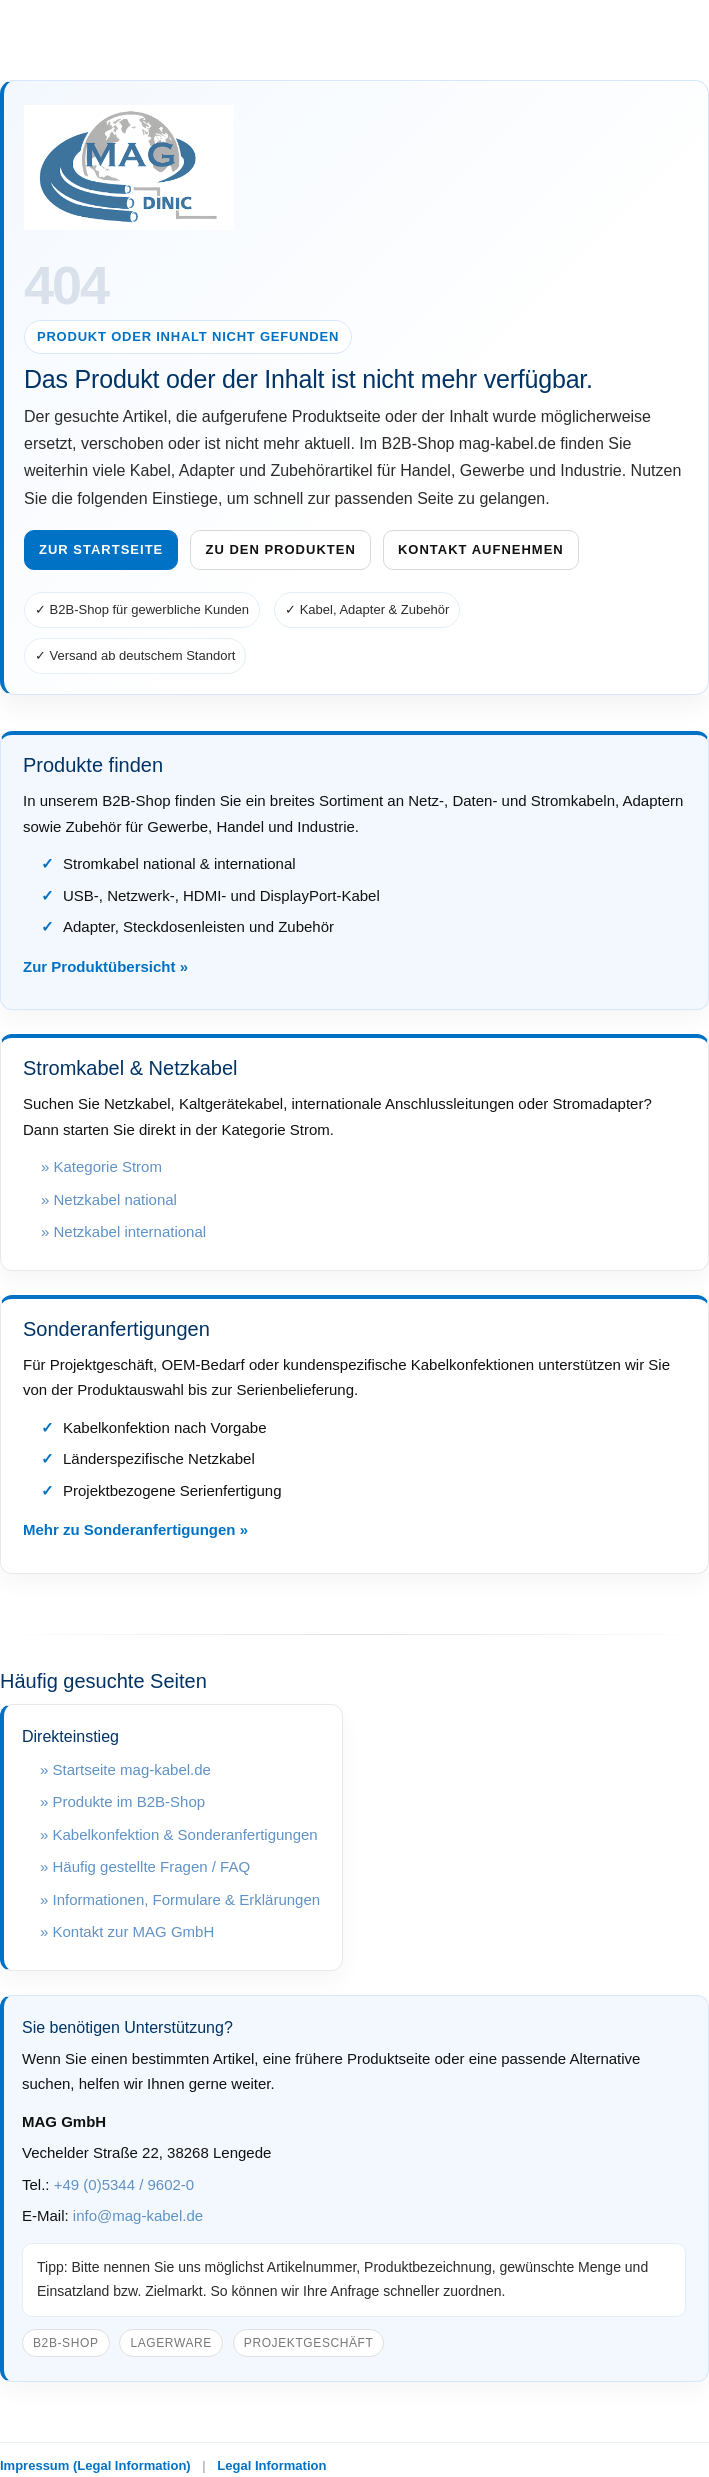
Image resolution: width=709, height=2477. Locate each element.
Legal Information (271, 2465)
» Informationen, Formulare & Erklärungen (180, 1899)
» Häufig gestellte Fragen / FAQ (145, 1866)
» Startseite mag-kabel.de (125, 1769)
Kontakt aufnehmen (481, 549)
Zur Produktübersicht (99, 966)
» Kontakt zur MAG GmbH (127, 1931)
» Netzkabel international (123, 1231)
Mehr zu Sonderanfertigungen (129, 1529)
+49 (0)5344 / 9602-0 (124, 2184)
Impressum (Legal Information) (95, 2465)
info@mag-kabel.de (138, 2215)
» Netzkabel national (109, 1199)
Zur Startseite (101, 549)
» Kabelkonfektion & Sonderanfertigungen (179, 1834)
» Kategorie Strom (101, 1166)
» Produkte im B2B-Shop (122, 1801)
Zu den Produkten (280, 549)
